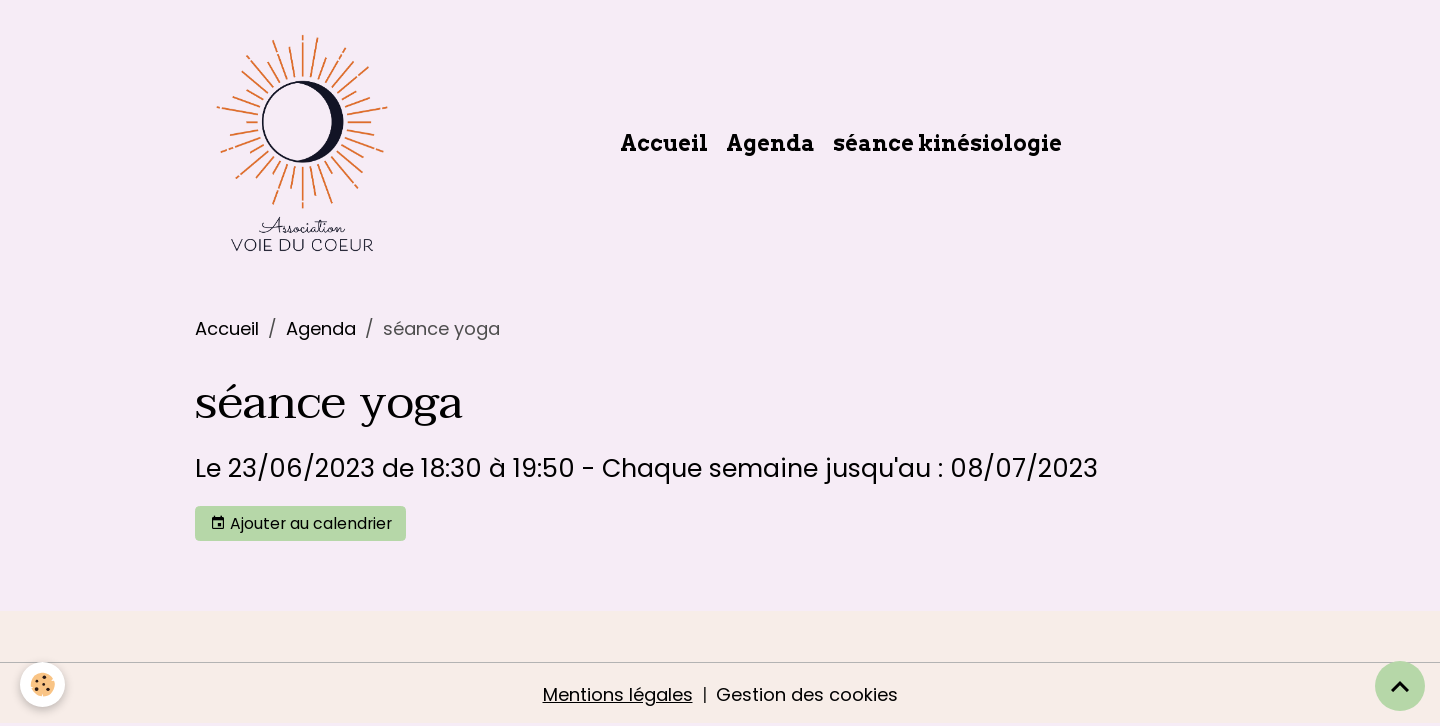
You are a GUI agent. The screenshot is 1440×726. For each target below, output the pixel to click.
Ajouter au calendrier (301, 523)
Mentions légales (618, 694)
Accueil (664, 143)
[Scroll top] (1400, 686)
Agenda (770, 143)
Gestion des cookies (807, 694)
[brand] (306, 143)
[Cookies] (42, 684)
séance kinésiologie (947, 143)
